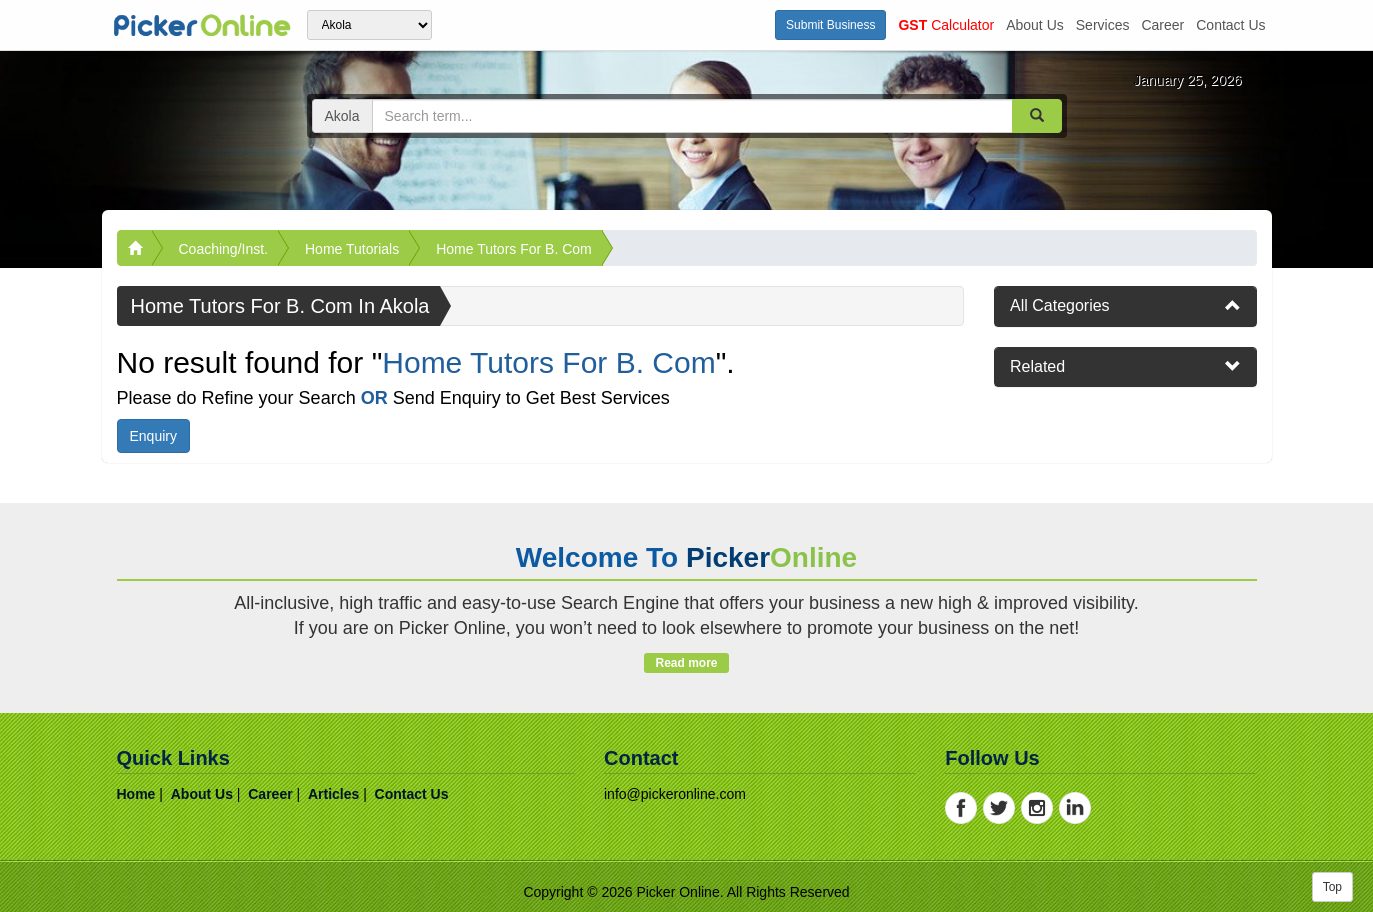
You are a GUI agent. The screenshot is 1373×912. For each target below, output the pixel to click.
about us (1035, 25)
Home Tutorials (352, 249)
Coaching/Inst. (224, 249)
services (1103, 25)
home (136, 794)
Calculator (946, 25)
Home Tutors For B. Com (514, 249)
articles (333, 794)
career (1162, 25)
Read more (686, 663)
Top (1332, 887)
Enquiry (153, 436)
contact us (1230, 25)
